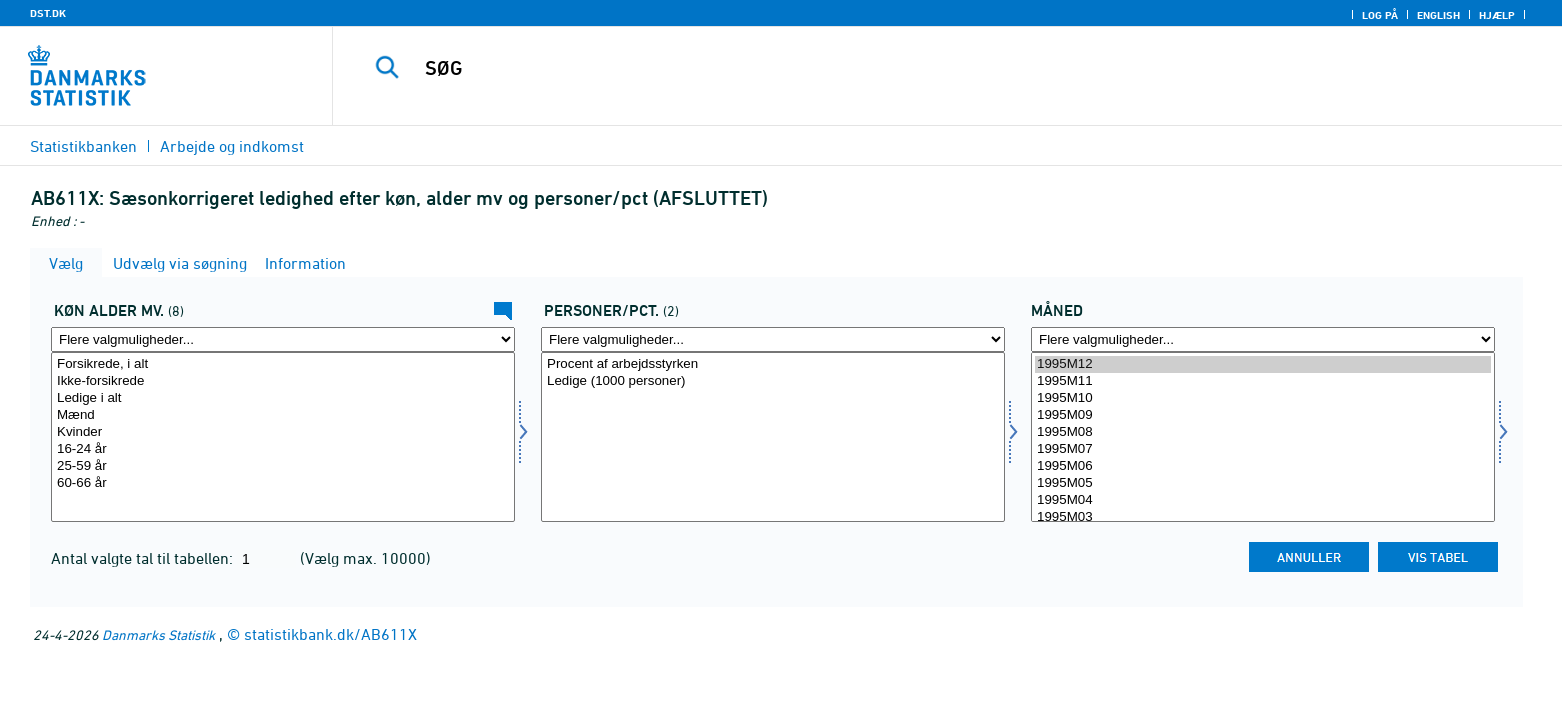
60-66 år (283, 483)
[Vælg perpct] (773, 437)
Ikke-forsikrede (283, 381)
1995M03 (1263, 517)
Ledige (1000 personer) (773, 381)
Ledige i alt (283, 398)
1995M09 (1263, 415)
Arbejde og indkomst (232, 146)
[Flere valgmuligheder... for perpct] (773, 339)
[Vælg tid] (1263, 437)
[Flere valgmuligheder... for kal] (283, 339)
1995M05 (1263, 483)
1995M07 (1263, 449)
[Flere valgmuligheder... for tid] (1263, 339)
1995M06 (1263, 466)
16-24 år (283, 449)
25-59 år (283, 466)
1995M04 (1263, 500)
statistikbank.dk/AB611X (330, 634)
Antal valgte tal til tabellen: (144, 558)
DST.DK (48, 13)
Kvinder (283, 432)
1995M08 (1263, 432)
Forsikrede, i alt (283, 364)
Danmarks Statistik (158, 634)
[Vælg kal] (283, 437)
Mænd (283, 415)
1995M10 (1263, 398)
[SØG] (902, 68)
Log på (1380, 15)
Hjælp (1497, 15)
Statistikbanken (83, 146)
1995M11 (1263, 381)
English (1438, 15)
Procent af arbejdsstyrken (773, 364)
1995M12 (1263, 364)
